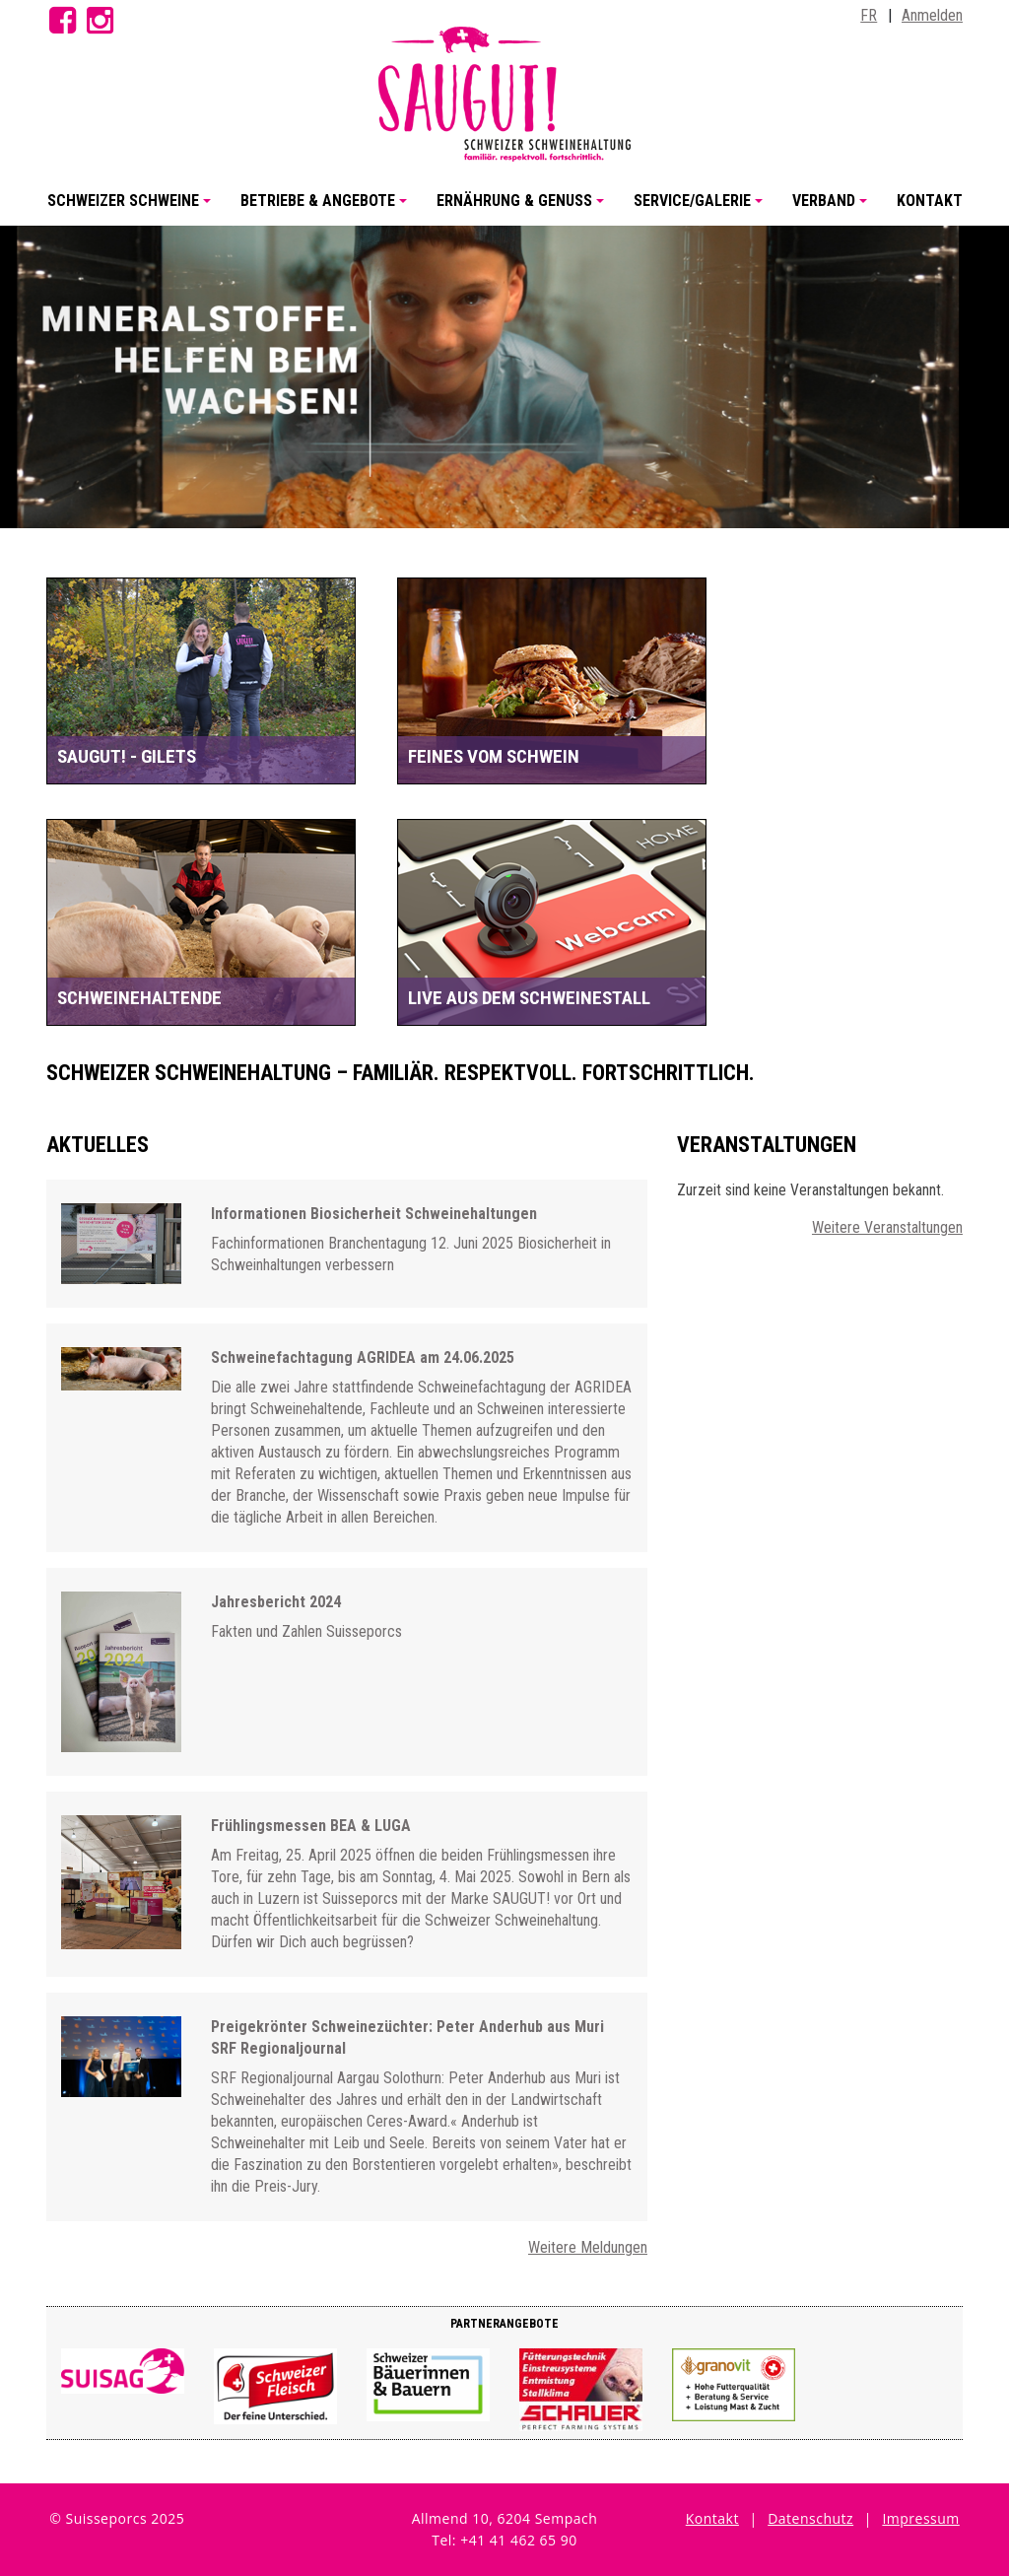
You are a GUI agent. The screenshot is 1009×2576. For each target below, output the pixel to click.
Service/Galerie (701, 208)
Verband (832, 208)
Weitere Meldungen (587, 2247)
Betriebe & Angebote (326, 208)
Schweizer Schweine (132, 208)
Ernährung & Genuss (523, 208)
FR (868, 15)
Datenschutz (810, 2518)
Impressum (920, 2518)
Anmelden (932, 15)
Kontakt (930, 200)
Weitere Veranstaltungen (887, 1227)
